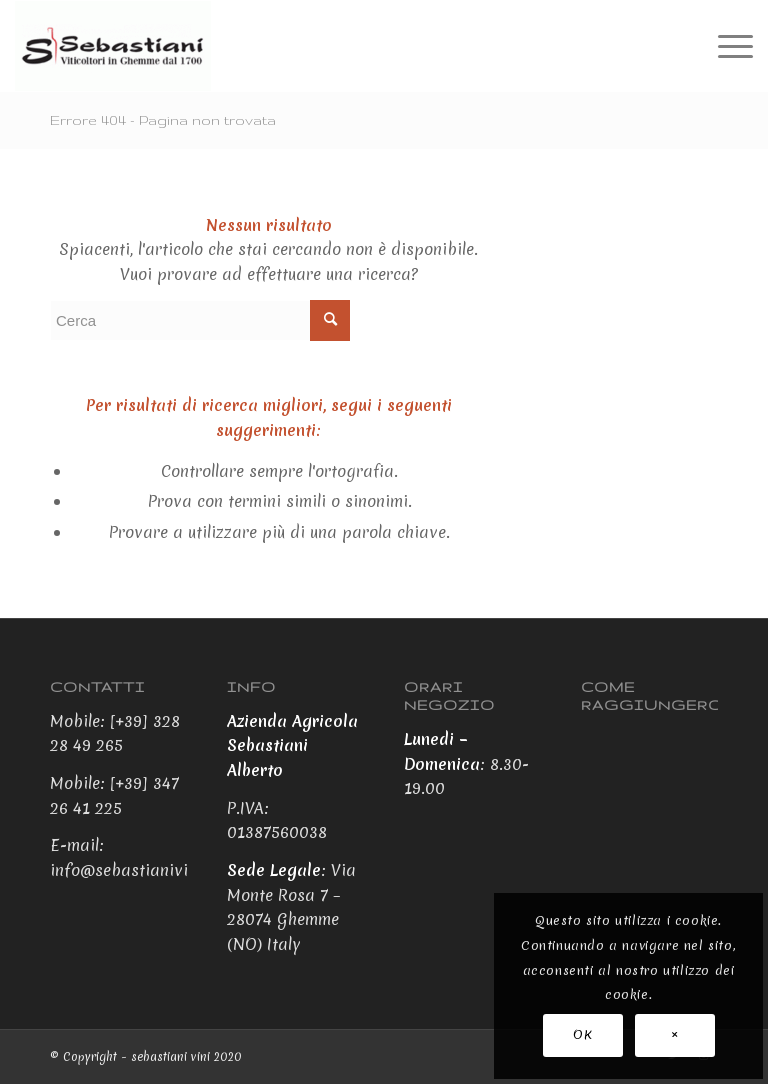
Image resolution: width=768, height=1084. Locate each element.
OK (582, 1034)
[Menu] (725, 46)
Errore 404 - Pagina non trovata (163, 120)
